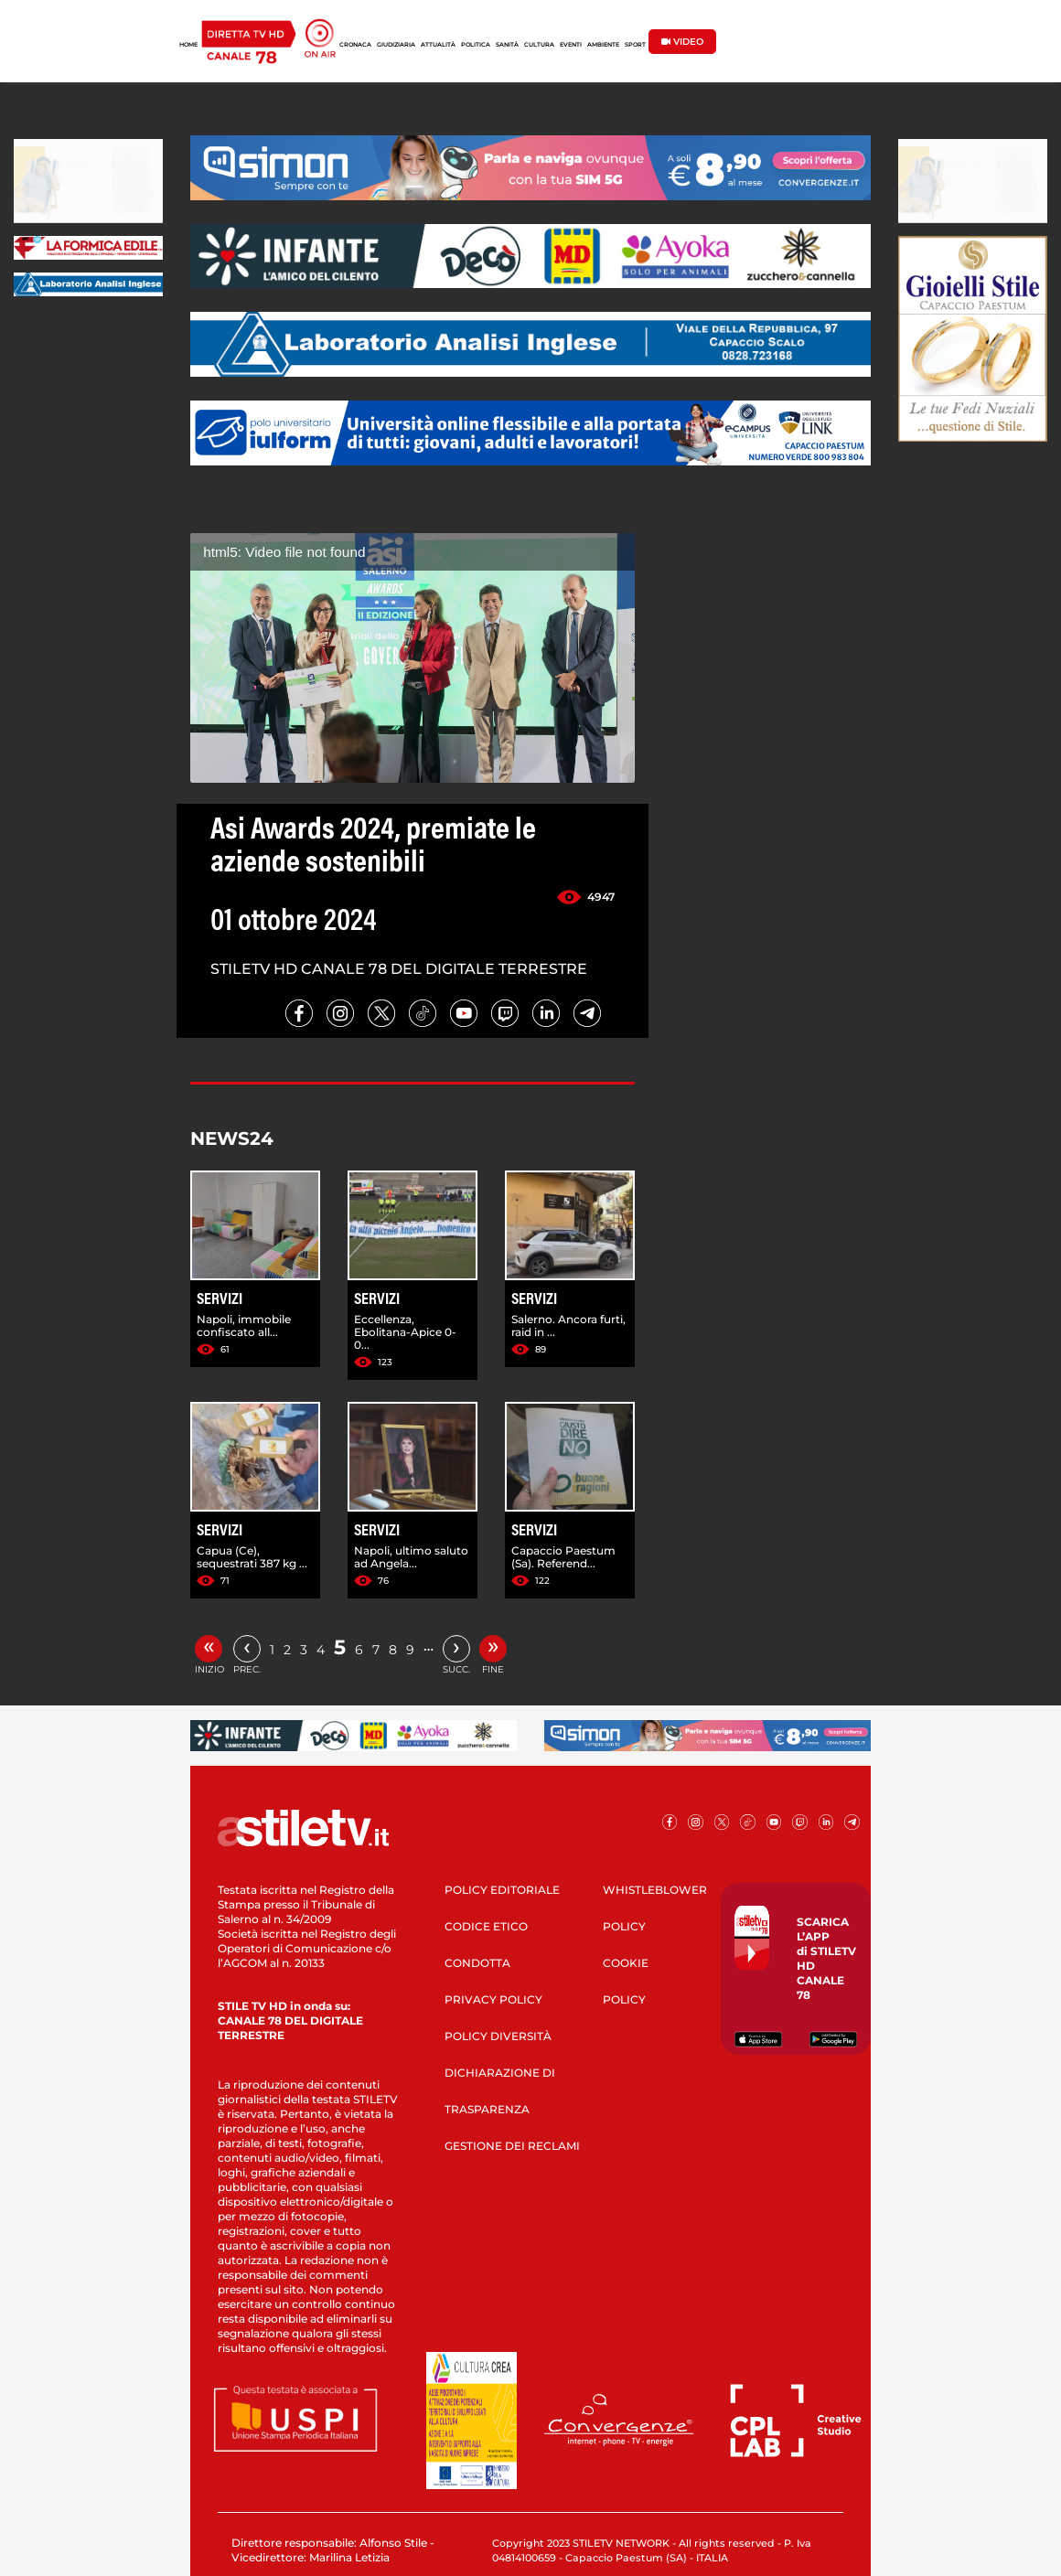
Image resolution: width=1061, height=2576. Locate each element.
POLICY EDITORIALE (502, 1890)
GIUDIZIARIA (396, 44)
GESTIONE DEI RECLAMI (512, 2146)
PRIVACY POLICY (493, 1999)
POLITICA (475, 44)
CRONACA (355, 44)
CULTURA (539, 44)
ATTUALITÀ (438, 44)
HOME (188, 44)
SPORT (635, 44)
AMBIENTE (603, 44)
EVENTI (571, 44)
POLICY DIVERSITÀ (498, 2036)
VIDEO (682, 42)
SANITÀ (507, 44)
